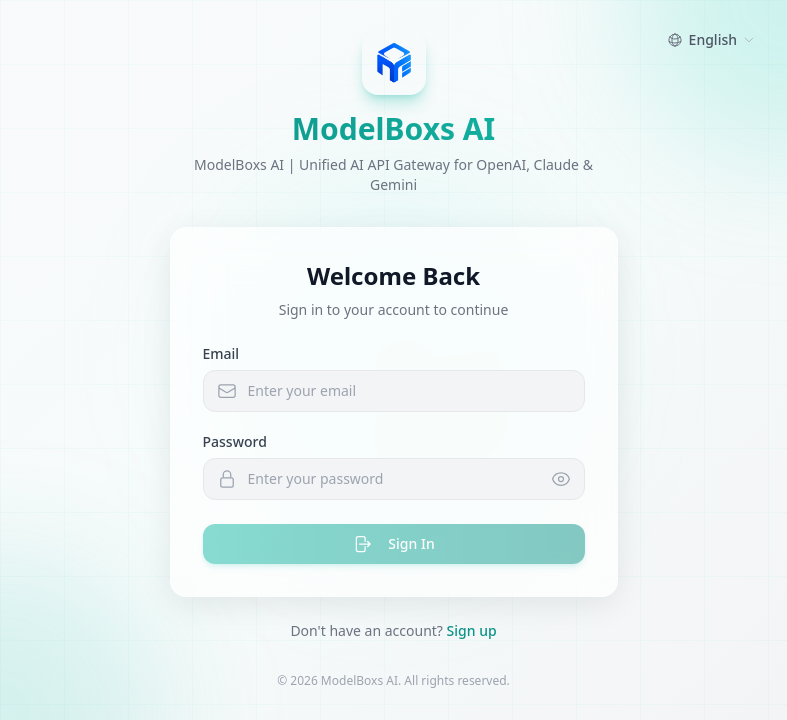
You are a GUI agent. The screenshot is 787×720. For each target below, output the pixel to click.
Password (235, 441)
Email (221, 353)
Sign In (393, 544)
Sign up (472, 630)
